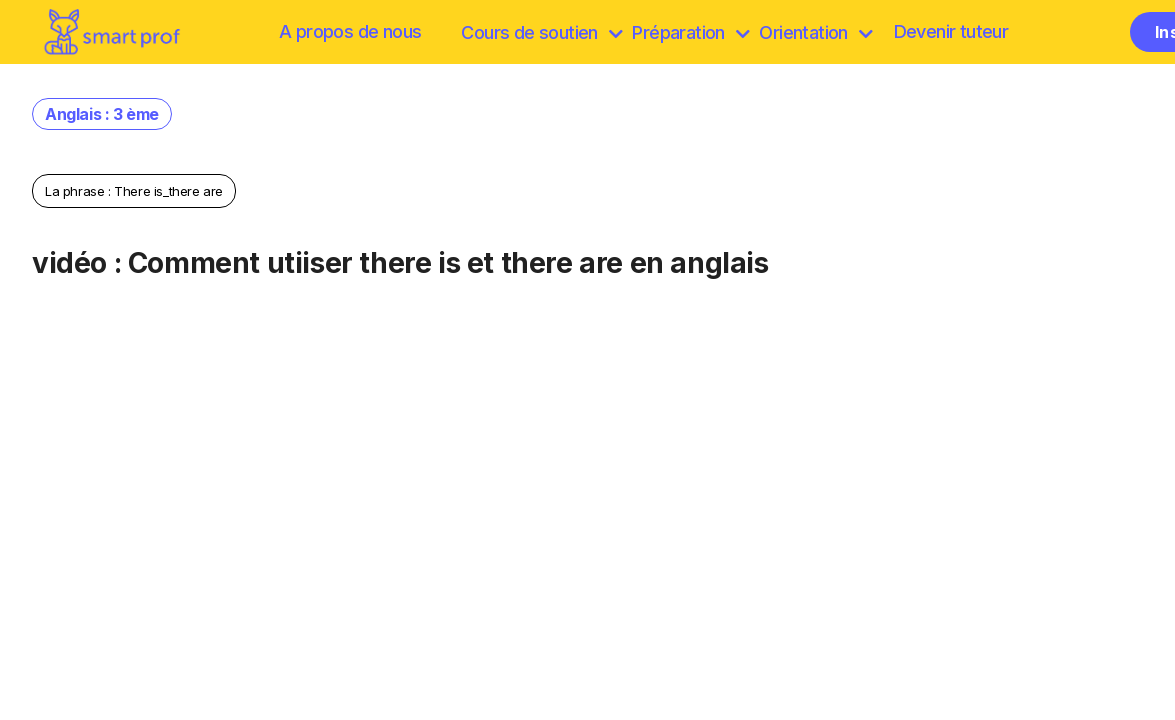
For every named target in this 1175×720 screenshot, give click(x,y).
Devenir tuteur (951, 31)
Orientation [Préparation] (815, 32)
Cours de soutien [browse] (541, 32)
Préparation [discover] (690, 32)
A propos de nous (350, 31)
